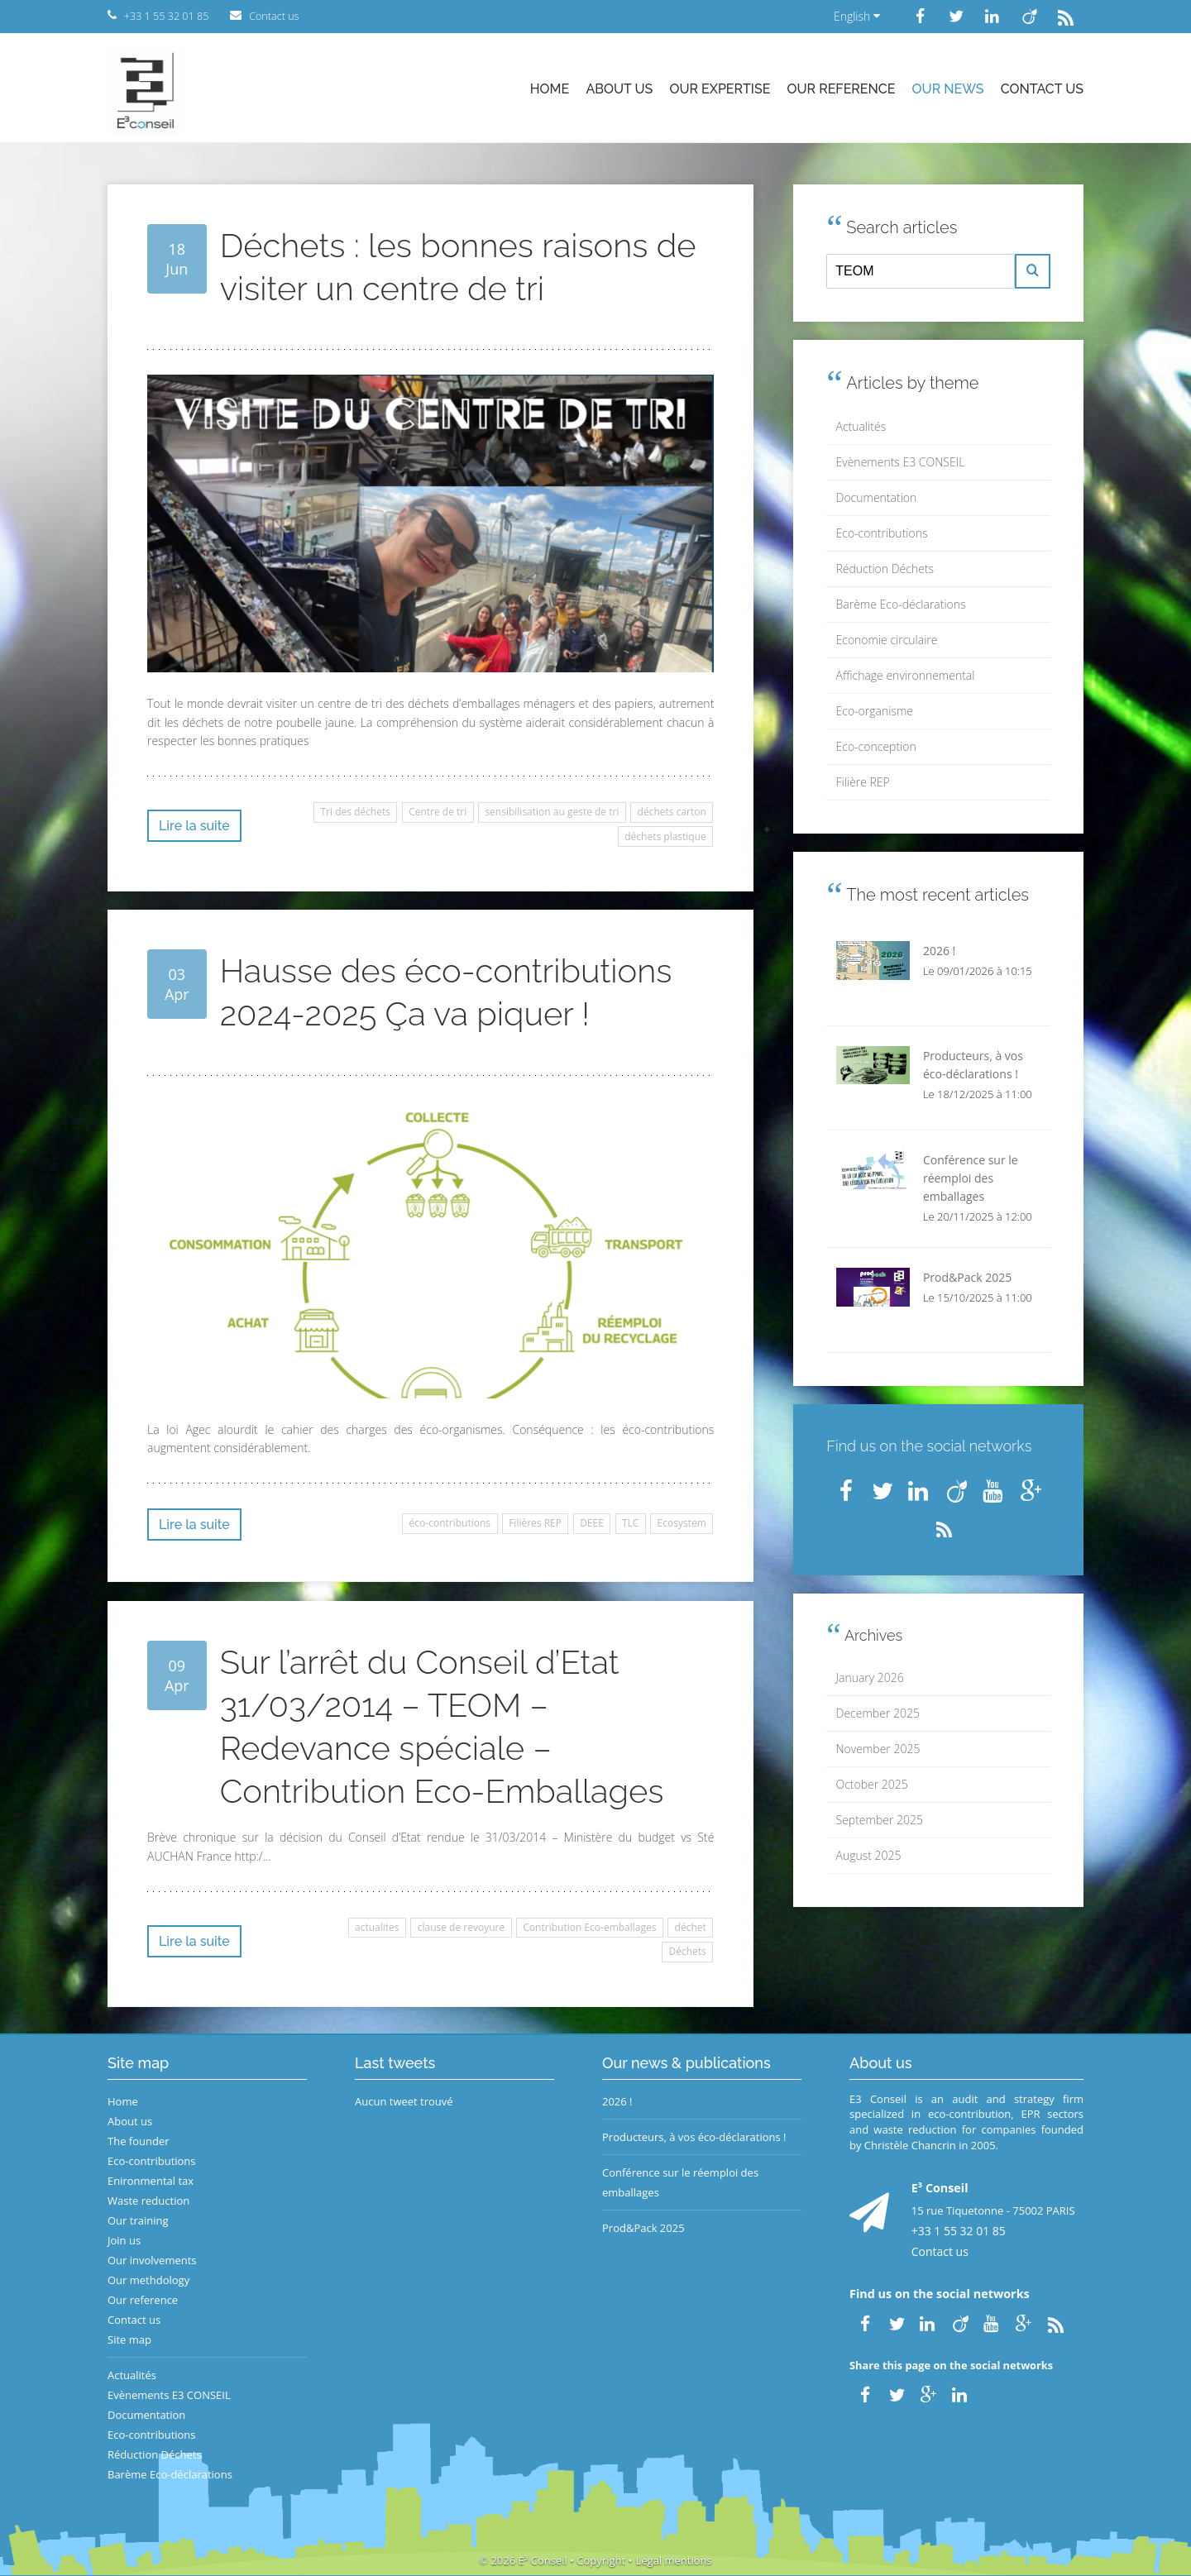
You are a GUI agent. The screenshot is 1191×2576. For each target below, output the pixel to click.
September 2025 (879, 1820)
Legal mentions (674, 2560)
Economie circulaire (887, 640)
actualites (377, 1927)
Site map (129, 2339)
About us (619, 89)
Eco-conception (876, 746)
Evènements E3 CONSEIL (900, 462)
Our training (138, 2220)
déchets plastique (665, 836)
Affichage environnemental (905, 675)
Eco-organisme (874, 711)
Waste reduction (148, 2200)
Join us (124, 2240)
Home (550, 89)
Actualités (861, 426)
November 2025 (878, 1748)
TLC (630, 1523)
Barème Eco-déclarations (901, 604)
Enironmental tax (151, 2180)
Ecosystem (682, 1523)
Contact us (1042, 89)
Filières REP (535, 1523)
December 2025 (878, 1713)
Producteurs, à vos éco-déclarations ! (694, 2136)
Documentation (876, 497)
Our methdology (148, 2280)
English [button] (857, 16)
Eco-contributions (882, 533)
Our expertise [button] (719, 89)
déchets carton (672, 812)
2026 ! (617, 2101)
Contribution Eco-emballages (589, 1927)
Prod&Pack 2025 (643, 2227)
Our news (948, 89)
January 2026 (870, 1677)
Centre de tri (437, 812)
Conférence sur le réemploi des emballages (680, 2182)
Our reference (841, 89)
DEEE (592, 1523)
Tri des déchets (355, 812)
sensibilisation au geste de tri (552, 812)
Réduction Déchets (885, 568)
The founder (139, 2141)
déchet (690, 1927)
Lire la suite (194, 826)
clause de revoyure (461, 1927)
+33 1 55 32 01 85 (958, 2231)
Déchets (687, 1951)
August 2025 (869, 1855)
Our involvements (152, 2260)
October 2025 (872, 1784)
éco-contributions (449, 1523)
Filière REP (863, 782)
